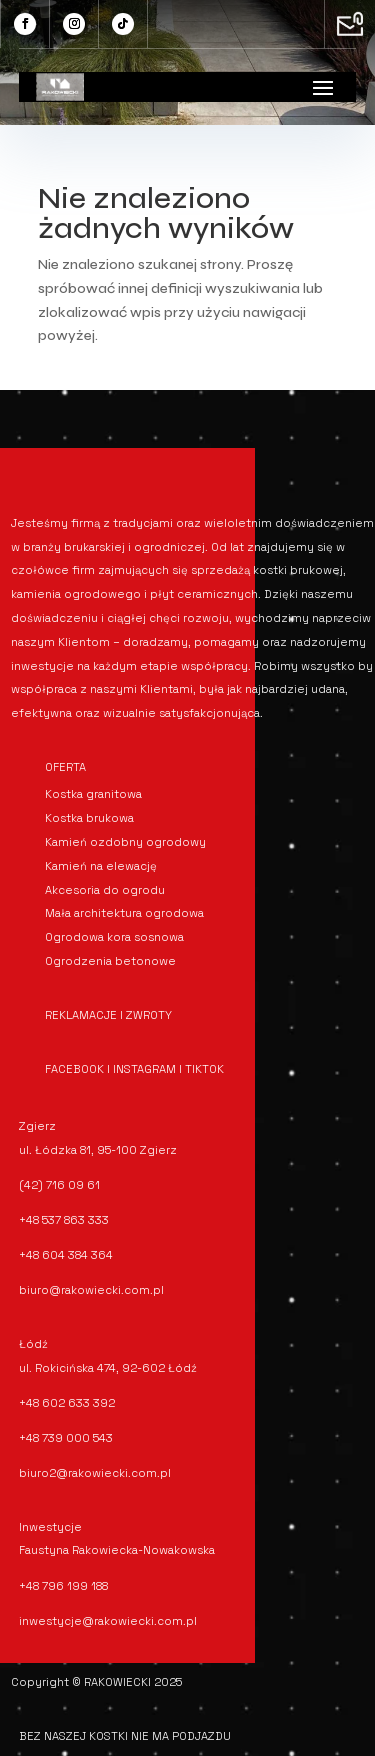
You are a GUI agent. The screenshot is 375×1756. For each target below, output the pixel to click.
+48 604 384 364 (66, 1255)
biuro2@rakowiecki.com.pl (95, 1473)
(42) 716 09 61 (59, 1185)
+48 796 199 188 (63, 1586)
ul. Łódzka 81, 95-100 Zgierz (98, 1150)
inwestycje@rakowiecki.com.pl (108, 1621)
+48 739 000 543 (66, 1438)
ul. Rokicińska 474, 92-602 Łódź (108, 1368)
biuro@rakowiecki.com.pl (91, 1290)
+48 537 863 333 (64, 1220)
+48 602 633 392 (67, 1403)
